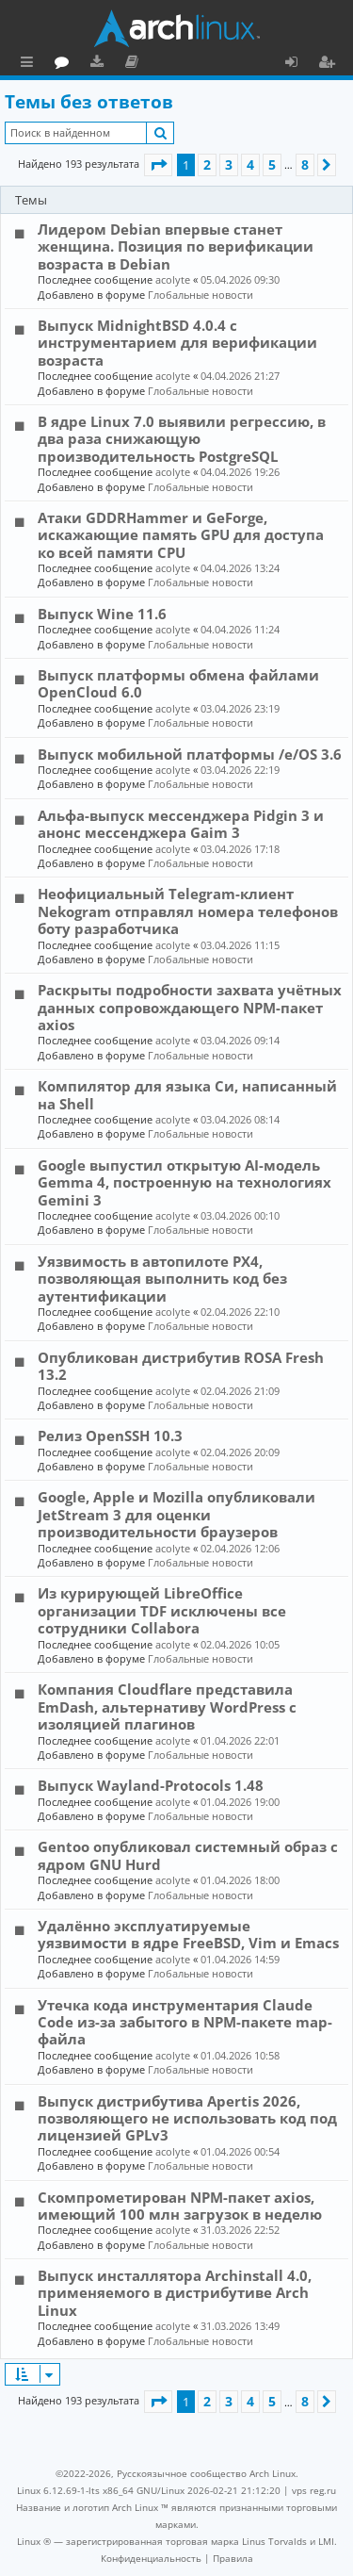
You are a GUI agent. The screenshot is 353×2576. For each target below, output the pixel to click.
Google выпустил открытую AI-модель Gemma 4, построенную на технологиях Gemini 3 (184, 1182)
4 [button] (250, 164)
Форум (146, 64)
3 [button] (229, 164)
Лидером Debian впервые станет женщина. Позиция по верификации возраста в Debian (175, 246)
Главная (84, 61)
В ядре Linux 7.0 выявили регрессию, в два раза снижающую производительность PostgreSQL (182, 439)
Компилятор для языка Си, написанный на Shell (187, 1094)
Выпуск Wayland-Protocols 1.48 (151, 1785)
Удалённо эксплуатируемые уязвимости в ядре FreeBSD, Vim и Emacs (188, 1934)
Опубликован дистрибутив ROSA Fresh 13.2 (181, 1366)
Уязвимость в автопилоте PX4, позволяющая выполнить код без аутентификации (162, 1278)
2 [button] (207, 164)
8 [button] (305, 164)
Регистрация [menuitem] (330, 64)
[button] (158, 165)
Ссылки (30, 64)
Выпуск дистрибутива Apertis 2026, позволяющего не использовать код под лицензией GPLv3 (187, 2118)
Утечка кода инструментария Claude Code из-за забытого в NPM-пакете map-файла (185, 2022)
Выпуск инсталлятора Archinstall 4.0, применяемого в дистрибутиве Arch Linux (175, 2293)
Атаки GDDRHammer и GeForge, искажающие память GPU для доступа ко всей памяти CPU (181, 535)
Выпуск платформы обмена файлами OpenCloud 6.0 (178, 683)
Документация (216, 64)
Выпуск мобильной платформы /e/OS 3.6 (190, 754)
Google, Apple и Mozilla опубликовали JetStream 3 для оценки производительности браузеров (176, 1514)
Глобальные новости (200, 294)
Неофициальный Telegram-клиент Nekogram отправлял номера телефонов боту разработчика (188, 911)
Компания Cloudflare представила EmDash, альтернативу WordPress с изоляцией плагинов (167, 1706)
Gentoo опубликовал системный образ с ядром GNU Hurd (188, 1855)
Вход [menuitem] (298, 64)
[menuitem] (151, 2558)
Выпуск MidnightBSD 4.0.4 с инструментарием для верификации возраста (177, 342)
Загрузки (181, 64)
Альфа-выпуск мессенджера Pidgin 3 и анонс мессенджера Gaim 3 (181, 824)
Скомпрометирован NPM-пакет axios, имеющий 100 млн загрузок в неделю (180, 2205)
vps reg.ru (314, 2490)
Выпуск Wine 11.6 (102, 613)
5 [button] (272, 164)
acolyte (172, 279)
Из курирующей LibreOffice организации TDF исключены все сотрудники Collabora (162, 1610)
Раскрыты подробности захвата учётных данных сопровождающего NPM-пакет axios (190, 1007)
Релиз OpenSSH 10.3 (110, 1435)
